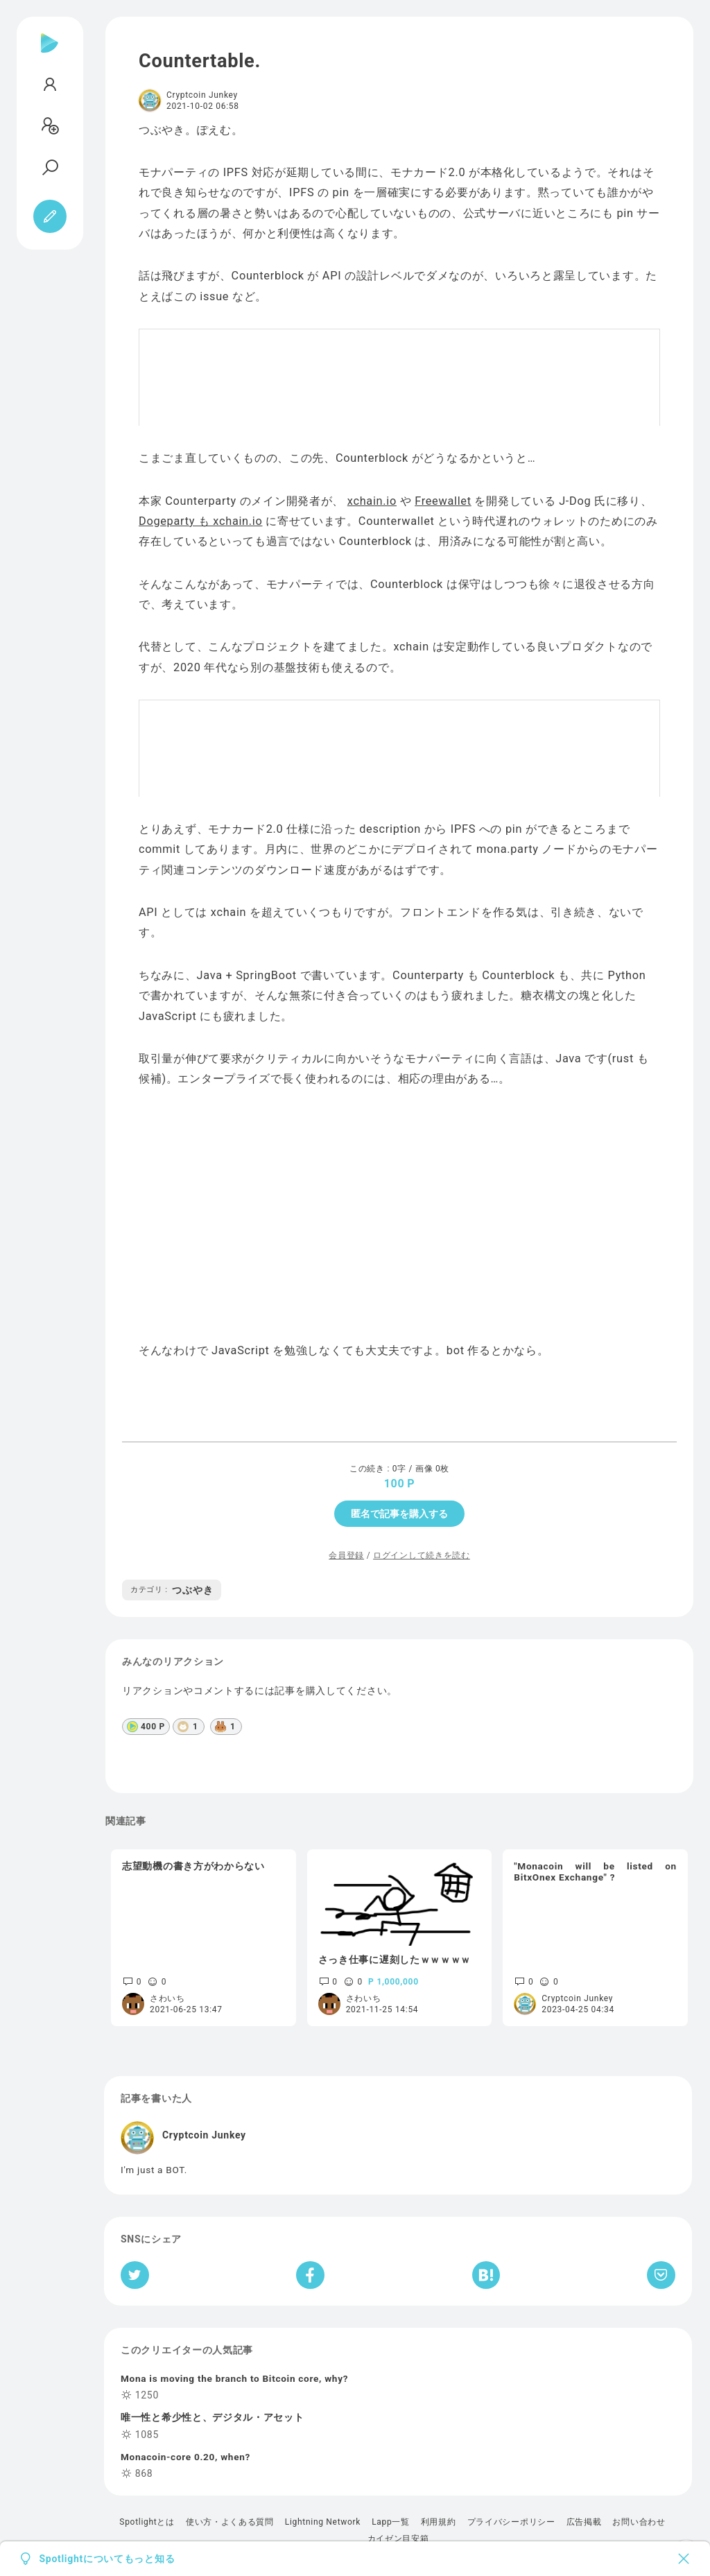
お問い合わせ (638, 2522)
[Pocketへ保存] (661, 2275)
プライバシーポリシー (511, 2522)
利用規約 (438, 2522)
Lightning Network (323, 2522)
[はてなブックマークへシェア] (486, 2275)
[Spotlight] (49, 54)
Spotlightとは (146, 2522)
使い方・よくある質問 (230, 2522)
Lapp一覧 (391, 2522)
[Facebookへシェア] (310, 2275)
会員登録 (346, 1555)
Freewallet (443, 501)
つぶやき (171, 1590)
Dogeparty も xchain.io (201, 521)
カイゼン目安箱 (398, 2538)
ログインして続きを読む (421, 1555)
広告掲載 (584, 2522)
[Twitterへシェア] (135, 2275)
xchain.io (372, 501)
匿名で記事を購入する (399, 1513)
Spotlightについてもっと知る (107, 2559)
